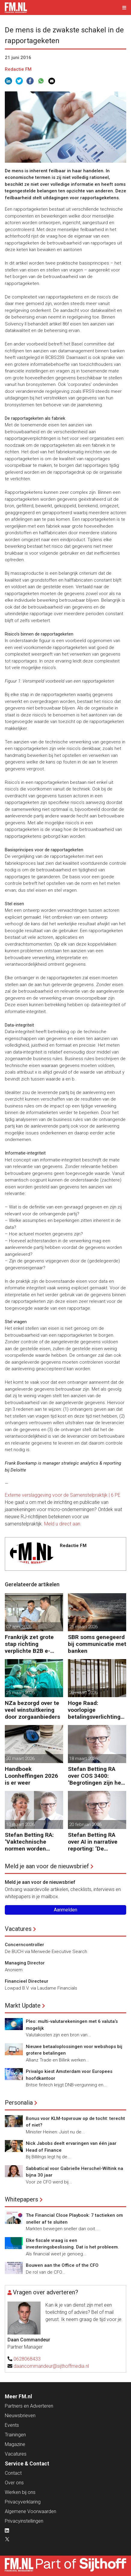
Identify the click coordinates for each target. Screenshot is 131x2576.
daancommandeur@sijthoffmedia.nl (51, 2366)
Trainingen (15, 2435)
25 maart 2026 (83, 1626)
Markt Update (23, 2005)
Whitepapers (21, 2199)
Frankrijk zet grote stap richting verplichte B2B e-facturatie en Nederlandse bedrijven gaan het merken (29, 1644)
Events (12, 2425)
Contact (13, 2473)
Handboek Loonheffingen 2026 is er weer (31, 1775)
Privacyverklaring (23, 2502)
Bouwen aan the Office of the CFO (62, 2265)
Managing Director (25, 1963)
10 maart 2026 (20, 1824)
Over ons (14, 2483)
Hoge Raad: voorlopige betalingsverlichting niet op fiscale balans (96, 1710)
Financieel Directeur (26, 1981)
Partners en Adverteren (29, 2406)
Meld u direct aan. (62, 1524)
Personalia (19, 2102)
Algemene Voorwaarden (30, 2511)
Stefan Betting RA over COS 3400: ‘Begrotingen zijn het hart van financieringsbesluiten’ (96, 1775)
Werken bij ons (20, 2492)
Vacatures (18, 1928)
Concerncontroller (24, 1944)
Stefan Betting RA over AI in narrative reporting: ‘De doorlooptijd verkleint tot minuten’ (96, 1841)
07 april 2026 (18, 1626)
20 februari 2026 (85, 1824)
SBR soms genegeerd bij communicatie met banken (97, 1644)
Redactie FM (18, 69)
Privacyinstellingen (24, 2521)
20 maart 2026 (83, 1692)
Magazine (15, 2444)
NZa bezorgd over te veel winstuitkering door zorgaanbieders (32, 1710)
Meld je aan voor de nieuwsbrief (47, 1866)
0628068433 (27, 2359)
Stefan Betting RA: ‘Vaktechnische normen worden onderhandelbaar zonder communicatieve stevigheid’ (29, 1841)
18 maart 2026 (83, 1758)
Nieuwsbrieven (20, 2415)
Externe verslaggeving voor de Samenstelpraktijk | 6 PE (62, 1495)
